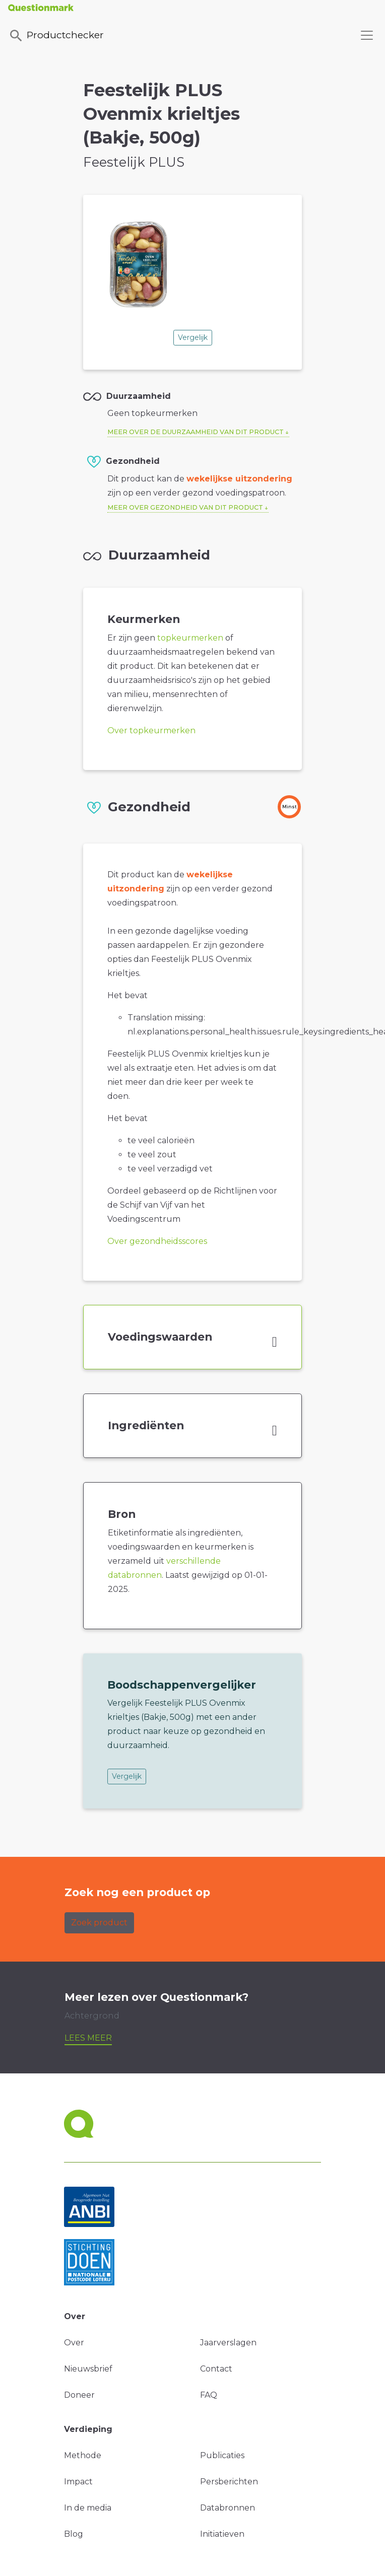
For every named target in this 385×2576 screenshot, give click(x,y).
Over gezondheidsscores (157, 1241)
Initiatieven (222, 2534)
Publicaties (222, 2455)
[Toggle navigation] (366, 35)
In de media (87, 2508)
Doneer (79, 2395)
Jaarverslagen (228, 2342)
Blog (73, 2534)
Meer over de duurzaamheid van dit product (195, 432)
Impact (78, 2481)
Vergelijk (193, 337)
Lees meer (88, 2038)
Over (74, 2342)
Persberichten (229, 2481)
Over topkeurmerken (151, 730)
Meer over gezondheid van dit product (185, 507)
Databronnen (227, 2508)
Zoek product (99, 1922)
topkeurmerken (190, 638)
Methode (82, 2455)
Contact (216, 2369)
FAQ (208, 2395)
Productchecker (56, 36)
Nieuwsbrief (88, 2369)
